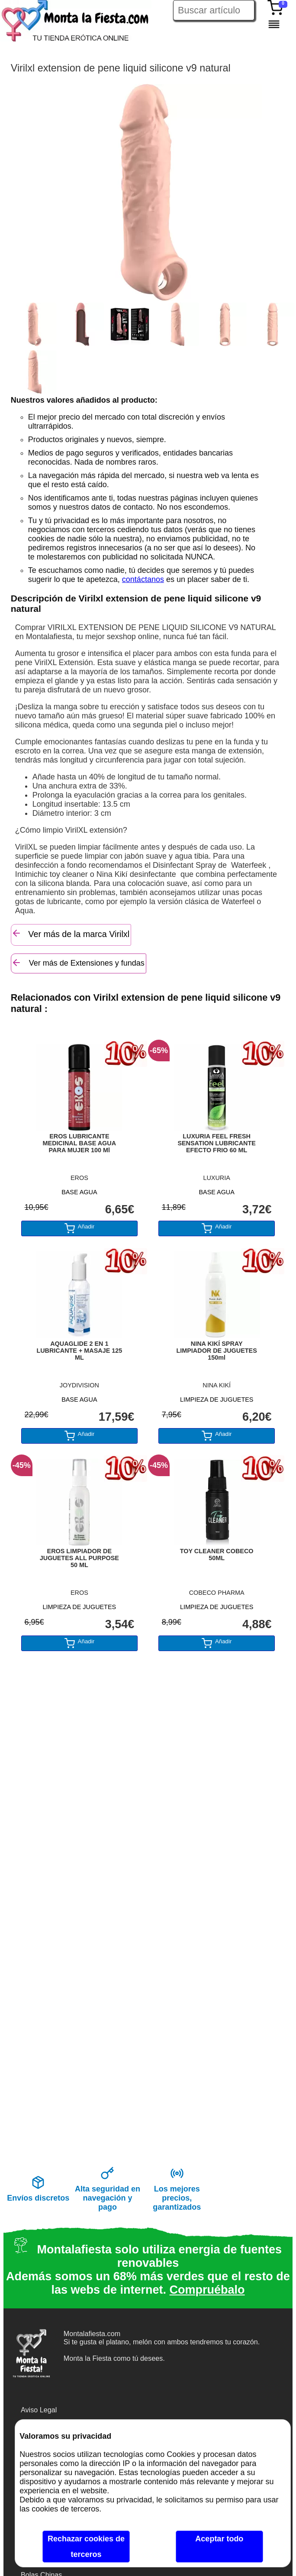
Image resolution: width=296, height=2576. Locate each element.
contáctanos (143, 579)
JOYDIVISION (79, 1385)
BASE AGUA (79, 1192)
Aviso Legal (39, 2410)
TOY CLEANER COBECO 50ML (217, 1554)
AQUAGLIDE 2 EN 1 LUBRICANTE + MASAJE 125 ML (79, 1350)
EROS (79, 1177)
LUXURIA (216, 1177)
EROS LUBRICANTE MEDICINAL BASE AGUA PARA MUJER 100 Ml (79, 1143)
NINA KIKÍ (217, 1385)
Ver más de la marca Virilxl (70, 933)
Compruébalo (207, 2289)
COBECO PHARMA (217, 1592)
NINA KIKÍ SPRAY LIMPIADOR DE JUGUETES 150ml (216, 1350)
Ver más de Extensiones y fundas (78, 962)
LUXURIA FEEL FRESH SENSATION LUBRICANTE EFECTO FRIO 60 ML (216, 1143)
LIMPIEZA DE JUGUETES (217, 1399)
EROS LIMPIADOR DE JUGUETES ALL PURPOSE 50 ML (79, 1558)
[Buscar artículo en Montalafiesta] (213, 10)
